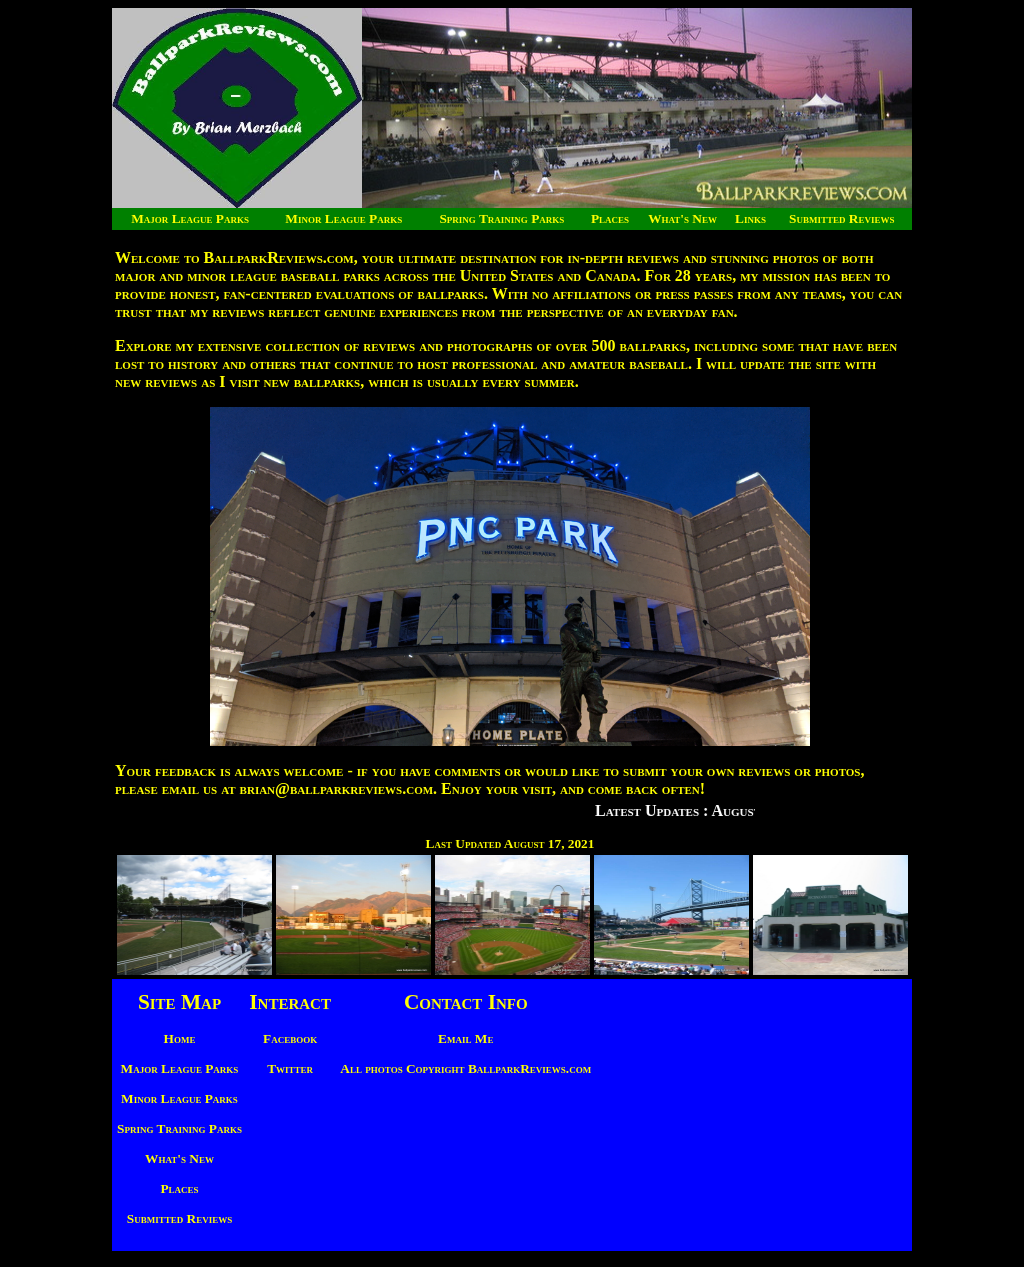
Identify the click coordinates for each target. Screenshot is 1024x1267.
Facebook (290, 1038)
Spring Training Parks (501, 218)
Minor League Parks (343, 218)
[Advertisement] (749, 1107)
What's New (682, 218)
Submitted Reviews (841, 218)
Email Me (465, 1038)
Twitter (290, 1068)
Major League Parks (190, 218)
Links (750, 218)
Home (180, 1038)
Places (610, 218)
